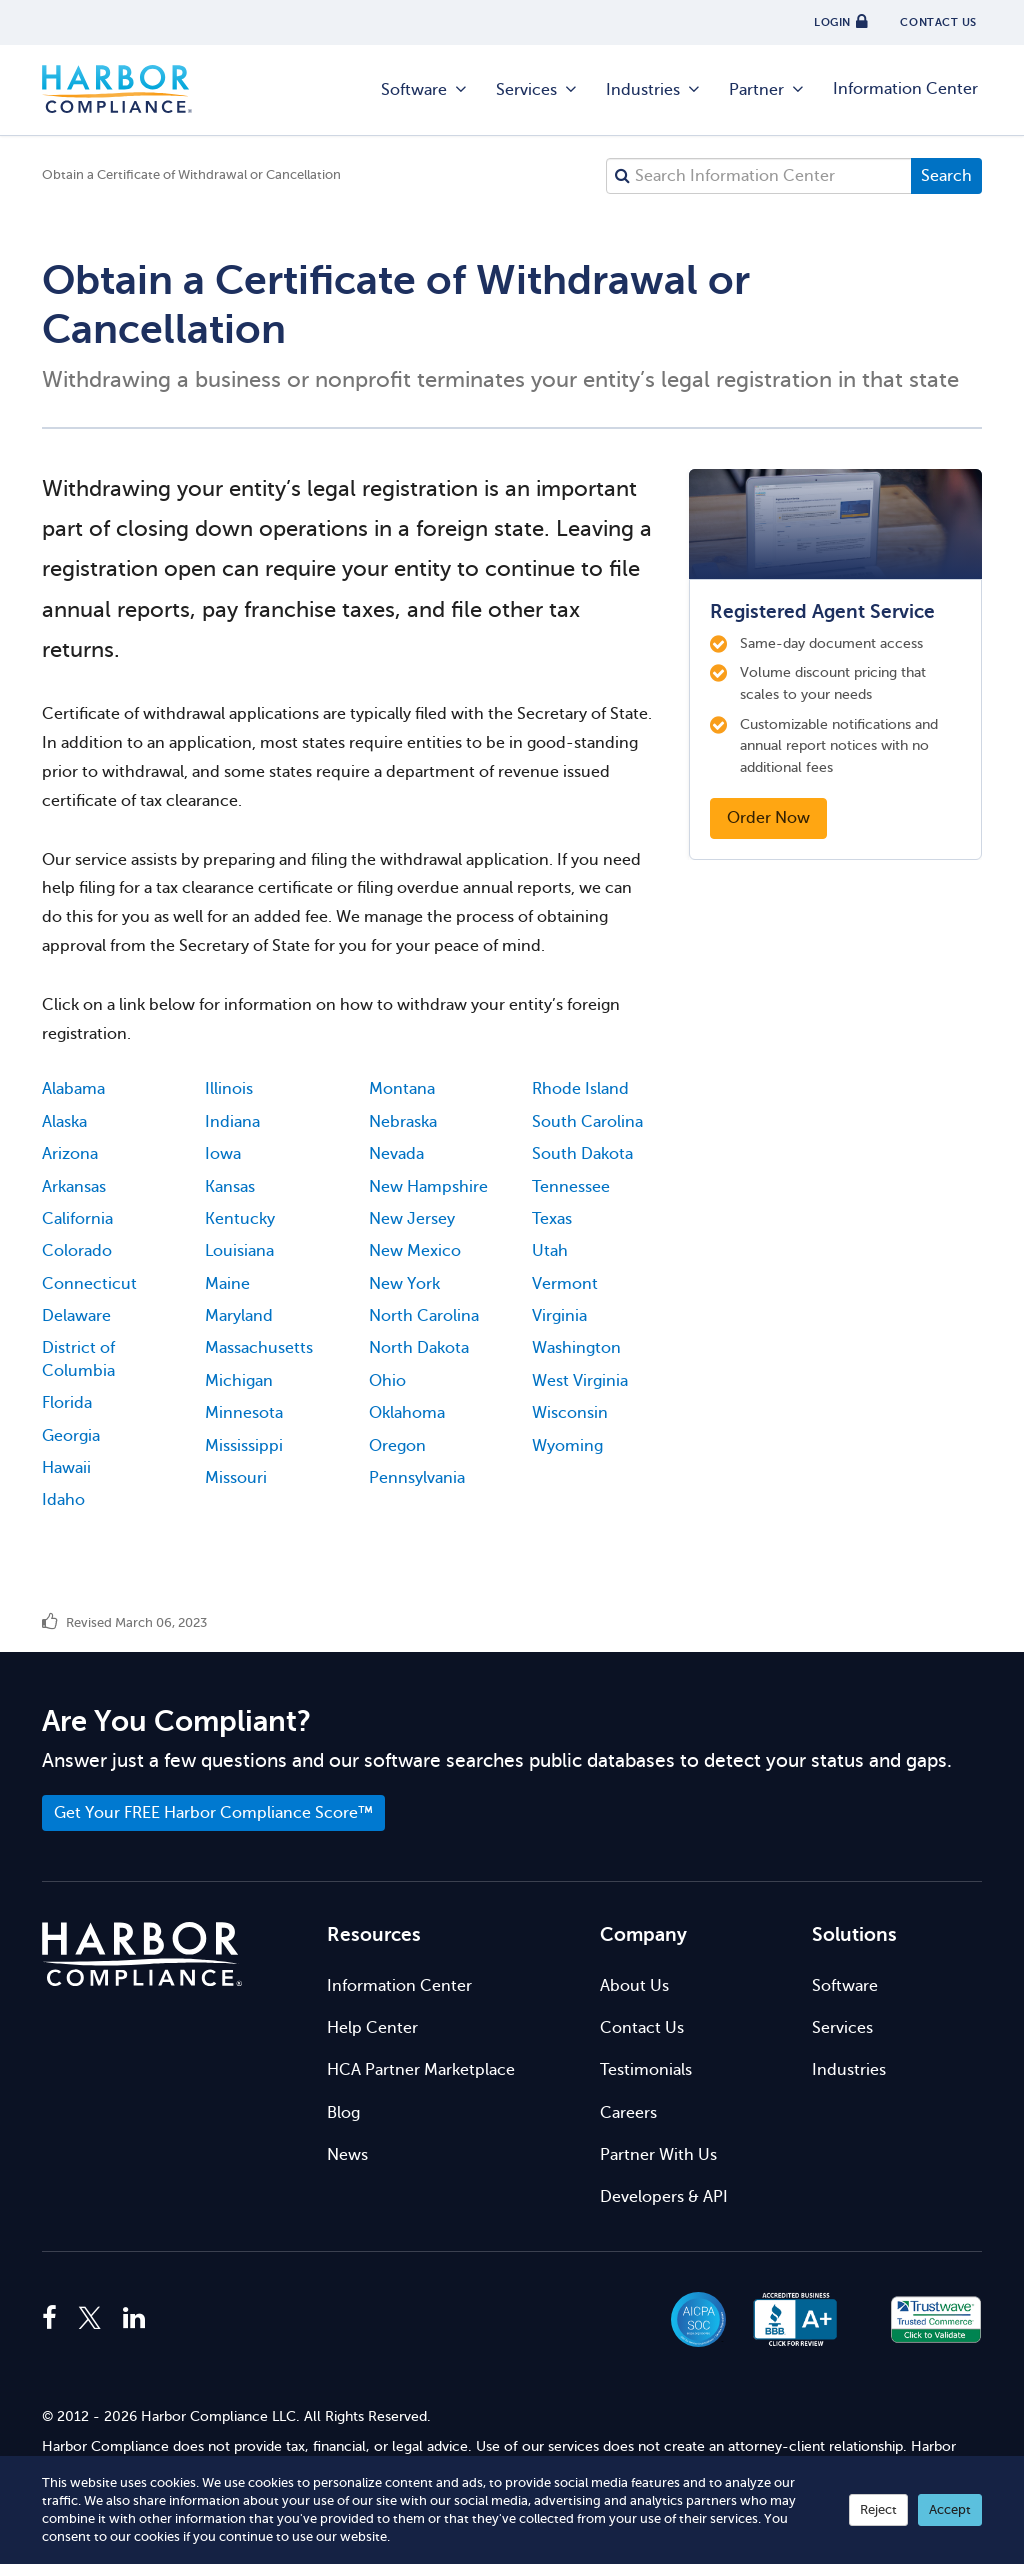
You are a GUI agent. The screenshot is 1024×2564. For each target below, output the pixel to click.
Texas (552, 1219)
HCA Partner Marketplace (421, 2070)
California (77, 1219)
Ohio (387, 1381)
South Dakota (582, 1154)
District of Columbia (78, 1359)
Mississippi (244, 1446)
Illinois (229, 1089)
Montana (402, 1089)
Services (537, 90)
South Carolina (587, 1122)
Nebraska (403, 1122)
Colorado (77, 1251)
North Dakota (419, 1348)
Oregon (397, 1446)
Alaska (64, 1122)
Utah (550, 1251)
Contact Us (642, 2028)
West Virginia (580, 1381)
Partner (767, 90)
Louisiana (239, 1251)
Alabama (73, 1089)
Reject (878, 2509)
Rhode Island (580, 1089)
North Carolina (424, 1316)
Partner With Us (658, 2155)
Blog (343, 2113)
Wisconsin (570, 1413)
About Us (634, 1986)
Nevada (396, 1154)
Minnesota (244, 1413)
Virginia (559, 1316)
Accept (950, 2509)
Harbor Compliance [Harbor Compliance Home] (117, 90)
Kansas (230, 1187)
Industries (654, 90)
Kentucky (240, 1219)
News (347, 2155)
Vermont (565, 1284)
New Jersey (412, 1219)
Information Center (905, 89)
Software (425, 90)
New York (404, 1284)
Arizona (70, 1154)
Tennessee (571, 1187)
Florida (67, 1403)
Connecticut (89, 1284)
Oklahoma (407, 1413)
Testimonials (646, 2070)
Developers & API (664, 2197)
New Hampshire (428, 1187)
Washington (576, 1348)
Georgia (71, 1436)
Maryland (239, 1316)
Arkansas (74, 1187)
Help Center (372, 2028)
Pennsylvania (417, 1478)
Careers (628, 2113)
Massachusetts (259, 1348)
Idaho (63, 1500)
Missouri (236, 1478)
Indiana (232, 1122)
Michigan (239, 1381)
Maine (227, 1284)
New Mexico (415, 1251)
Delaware (76, 1316)
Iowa (223, 1154)
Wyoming (567, 1446)
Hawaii (66, 1468)
